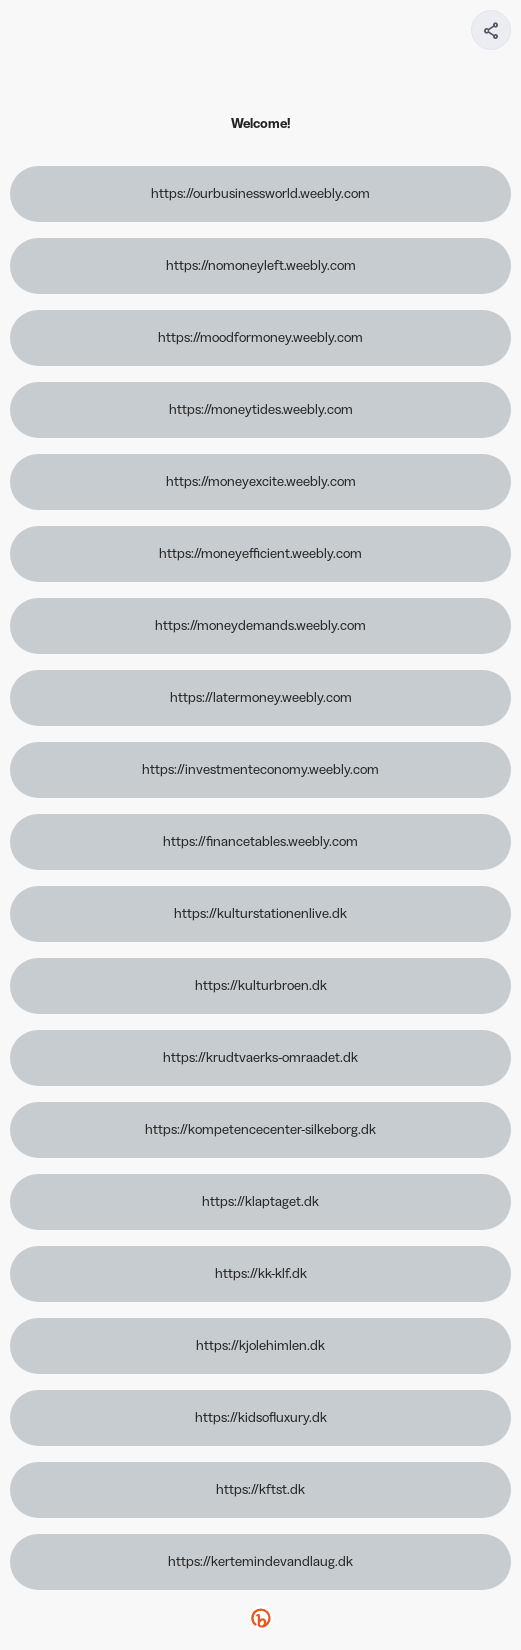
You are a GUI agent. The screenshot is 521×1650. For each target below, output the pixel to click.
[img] (492, 36)
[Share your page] (491, 30)
